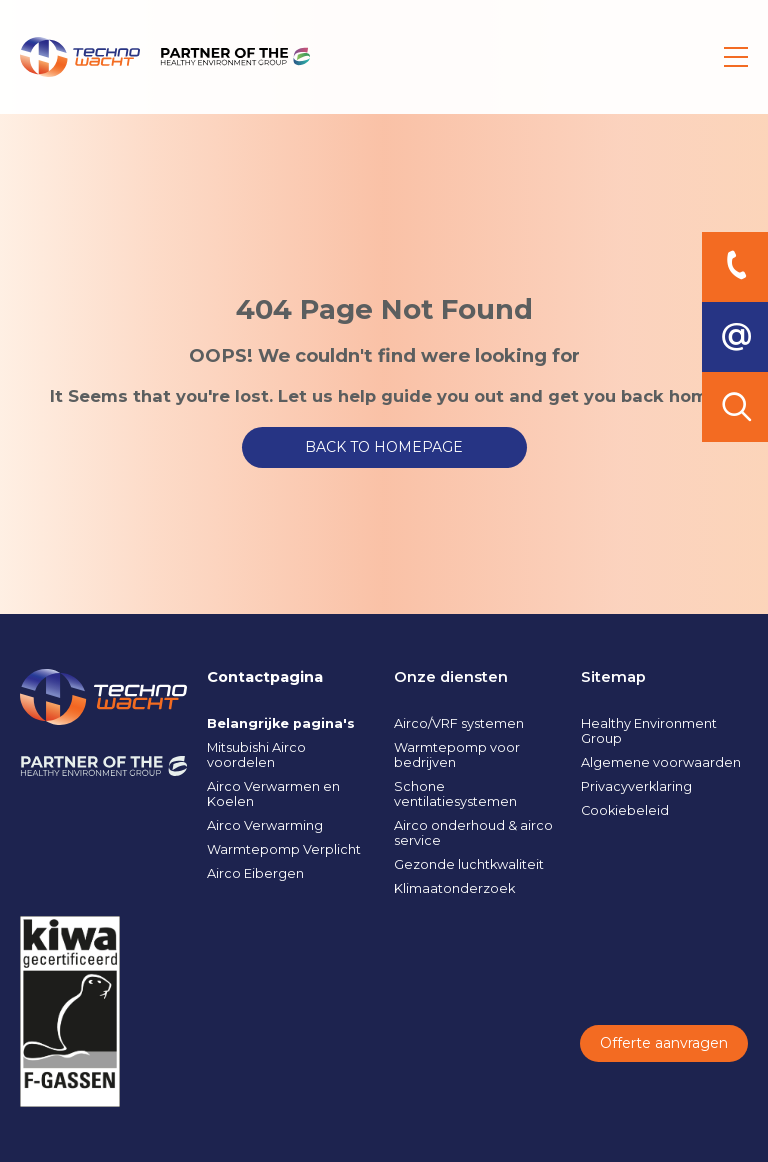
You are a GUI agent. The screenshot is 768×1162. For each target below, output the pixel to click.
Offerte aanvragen (664, 1043)
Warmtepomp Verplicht (284, 849)
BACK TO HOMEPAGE (384, 447)
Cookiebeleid (625, 810)
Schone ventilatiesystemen (455, 794)
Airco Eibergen (255, 873)
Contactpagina (265, 677)
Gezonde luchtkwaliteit (469, 864)
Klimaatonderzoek (454, 888)
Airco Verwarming (265, 825)
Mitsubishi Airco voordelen (256, 755)
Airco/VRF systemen (459, 723)
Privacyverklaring (636, 786)
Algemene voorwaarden (661, 762)
